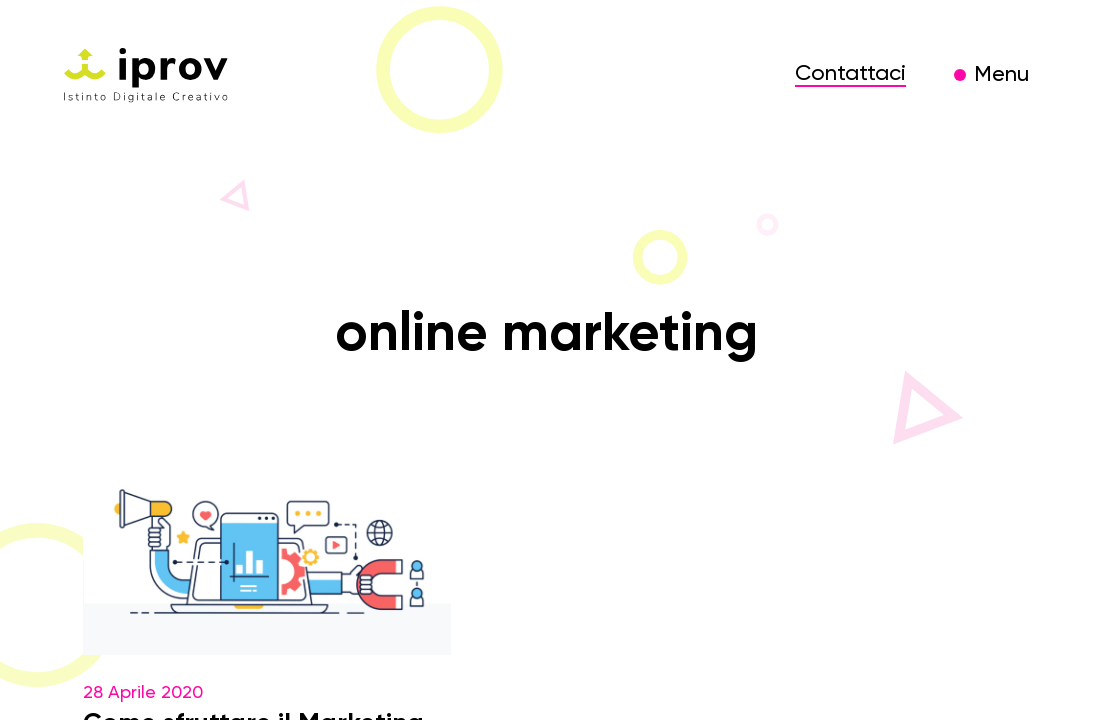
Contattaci (850, 74)
